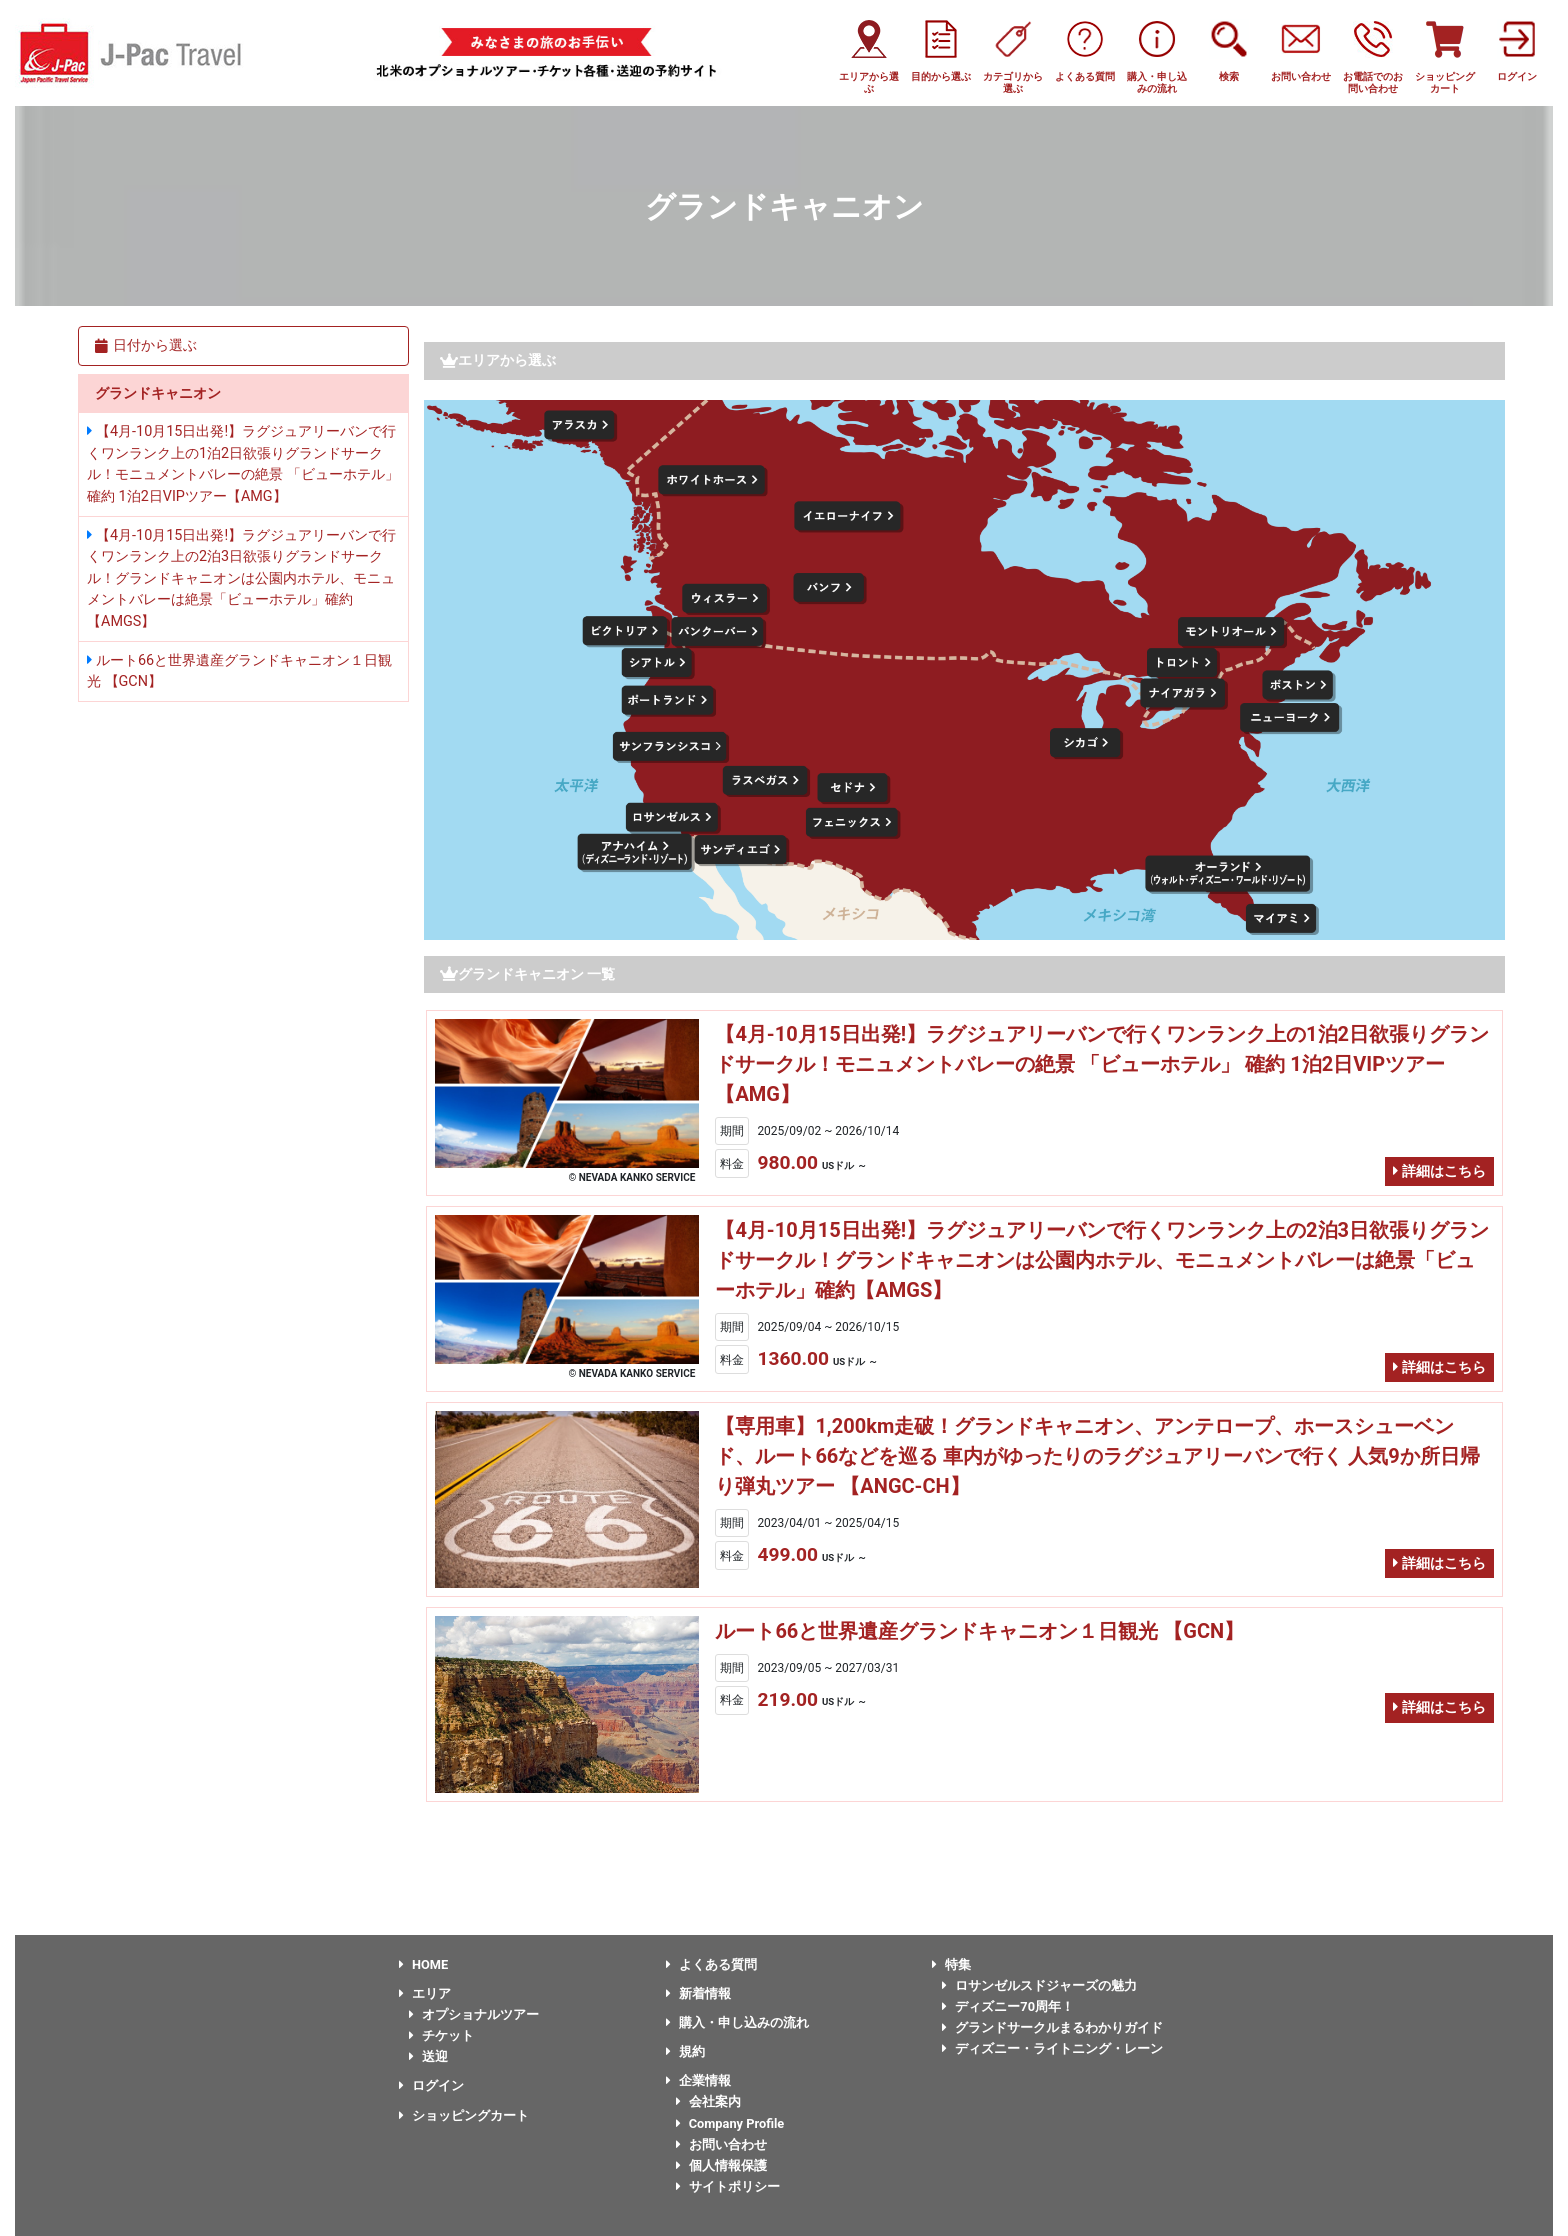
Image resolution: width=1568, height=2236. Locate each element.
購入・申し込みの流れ (737, 2022)
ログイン (431, 2085)
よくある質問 (711, 1964)
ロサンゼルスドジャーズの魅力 (1039, 1985)
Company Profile (730, 2123)
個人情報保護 (721, 2165)
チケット (441, 2035)
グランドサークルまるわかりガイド (1052, 2027)
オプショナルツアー (474, 2014)
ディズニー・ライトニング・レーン (1052, 2048)
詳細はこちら (1439, 1171)
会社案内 (708, 2101)
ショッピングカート (464, 2115)
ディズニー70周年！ (1008, 2006)
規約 (685, 2051)
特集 (951, 1964)
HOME (423, 1964)
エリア (425, 1993)
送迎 (428, 2056)
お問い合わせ (721, 2144)
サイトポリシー (728, 2186)
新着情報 (698, 1993)
